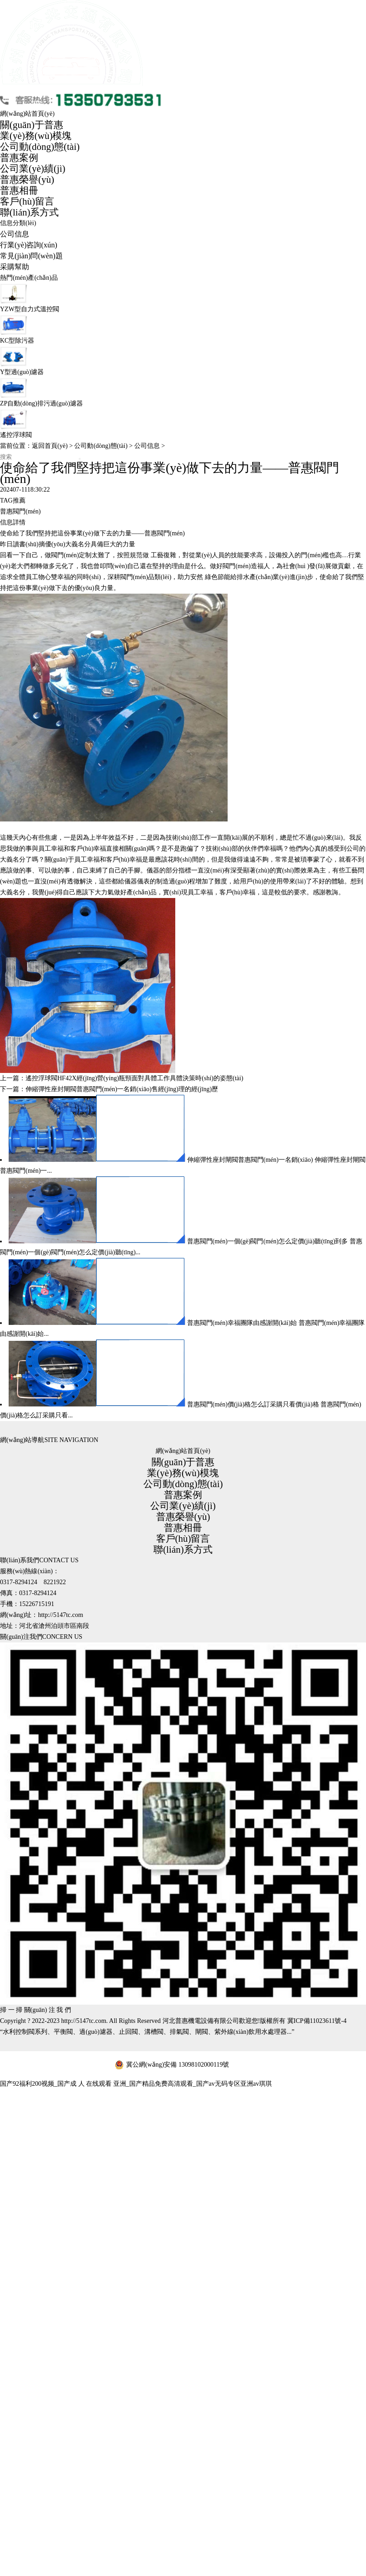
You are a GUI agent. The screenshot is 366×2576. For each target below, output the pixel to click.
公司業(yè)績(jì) (32, 168)
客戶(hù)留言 (27, 201)
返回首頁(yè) (50, 445)
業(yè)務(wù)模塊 (35, 135)
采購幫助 (14, 266)
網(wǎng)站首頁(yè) (27, 113)
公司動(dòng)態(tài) (40, 146)
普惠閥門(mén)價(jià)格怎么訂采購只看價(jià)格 (253, 1404)
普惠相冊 (19, 190)
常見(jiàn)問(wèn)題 (31, 255)
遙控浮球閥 (16, 434)
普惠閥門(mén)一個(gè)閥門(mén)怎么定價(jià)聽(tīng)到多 (267, 1241)
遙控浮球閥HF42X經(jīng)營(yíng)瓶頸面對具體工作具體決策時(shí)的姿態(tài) (134, 1078)
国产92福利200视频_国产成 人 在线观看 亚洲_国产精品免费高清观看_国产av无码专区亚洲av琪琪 (136, 2083)
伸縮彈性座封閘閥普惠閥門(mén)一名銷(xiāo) (250, 1159)
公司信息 (14, 234)
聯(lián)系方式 (29, 212)
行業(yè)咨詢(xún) (28, 245)
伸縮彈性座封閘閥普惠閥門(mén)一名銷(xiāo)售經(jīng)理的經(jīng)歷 (121, 1089)
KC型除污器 (17, 340)
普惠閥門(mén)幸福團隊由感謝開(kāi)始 (242, 1322)
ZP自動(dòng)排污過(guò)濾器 (41, 403)
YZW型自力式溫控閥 (29, 309)
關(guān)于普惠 (31, 124)
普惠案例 (19, 157)
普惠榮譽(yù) (27, 179)
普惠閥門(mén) (20, 511)
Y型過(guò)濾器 (22, 372)
